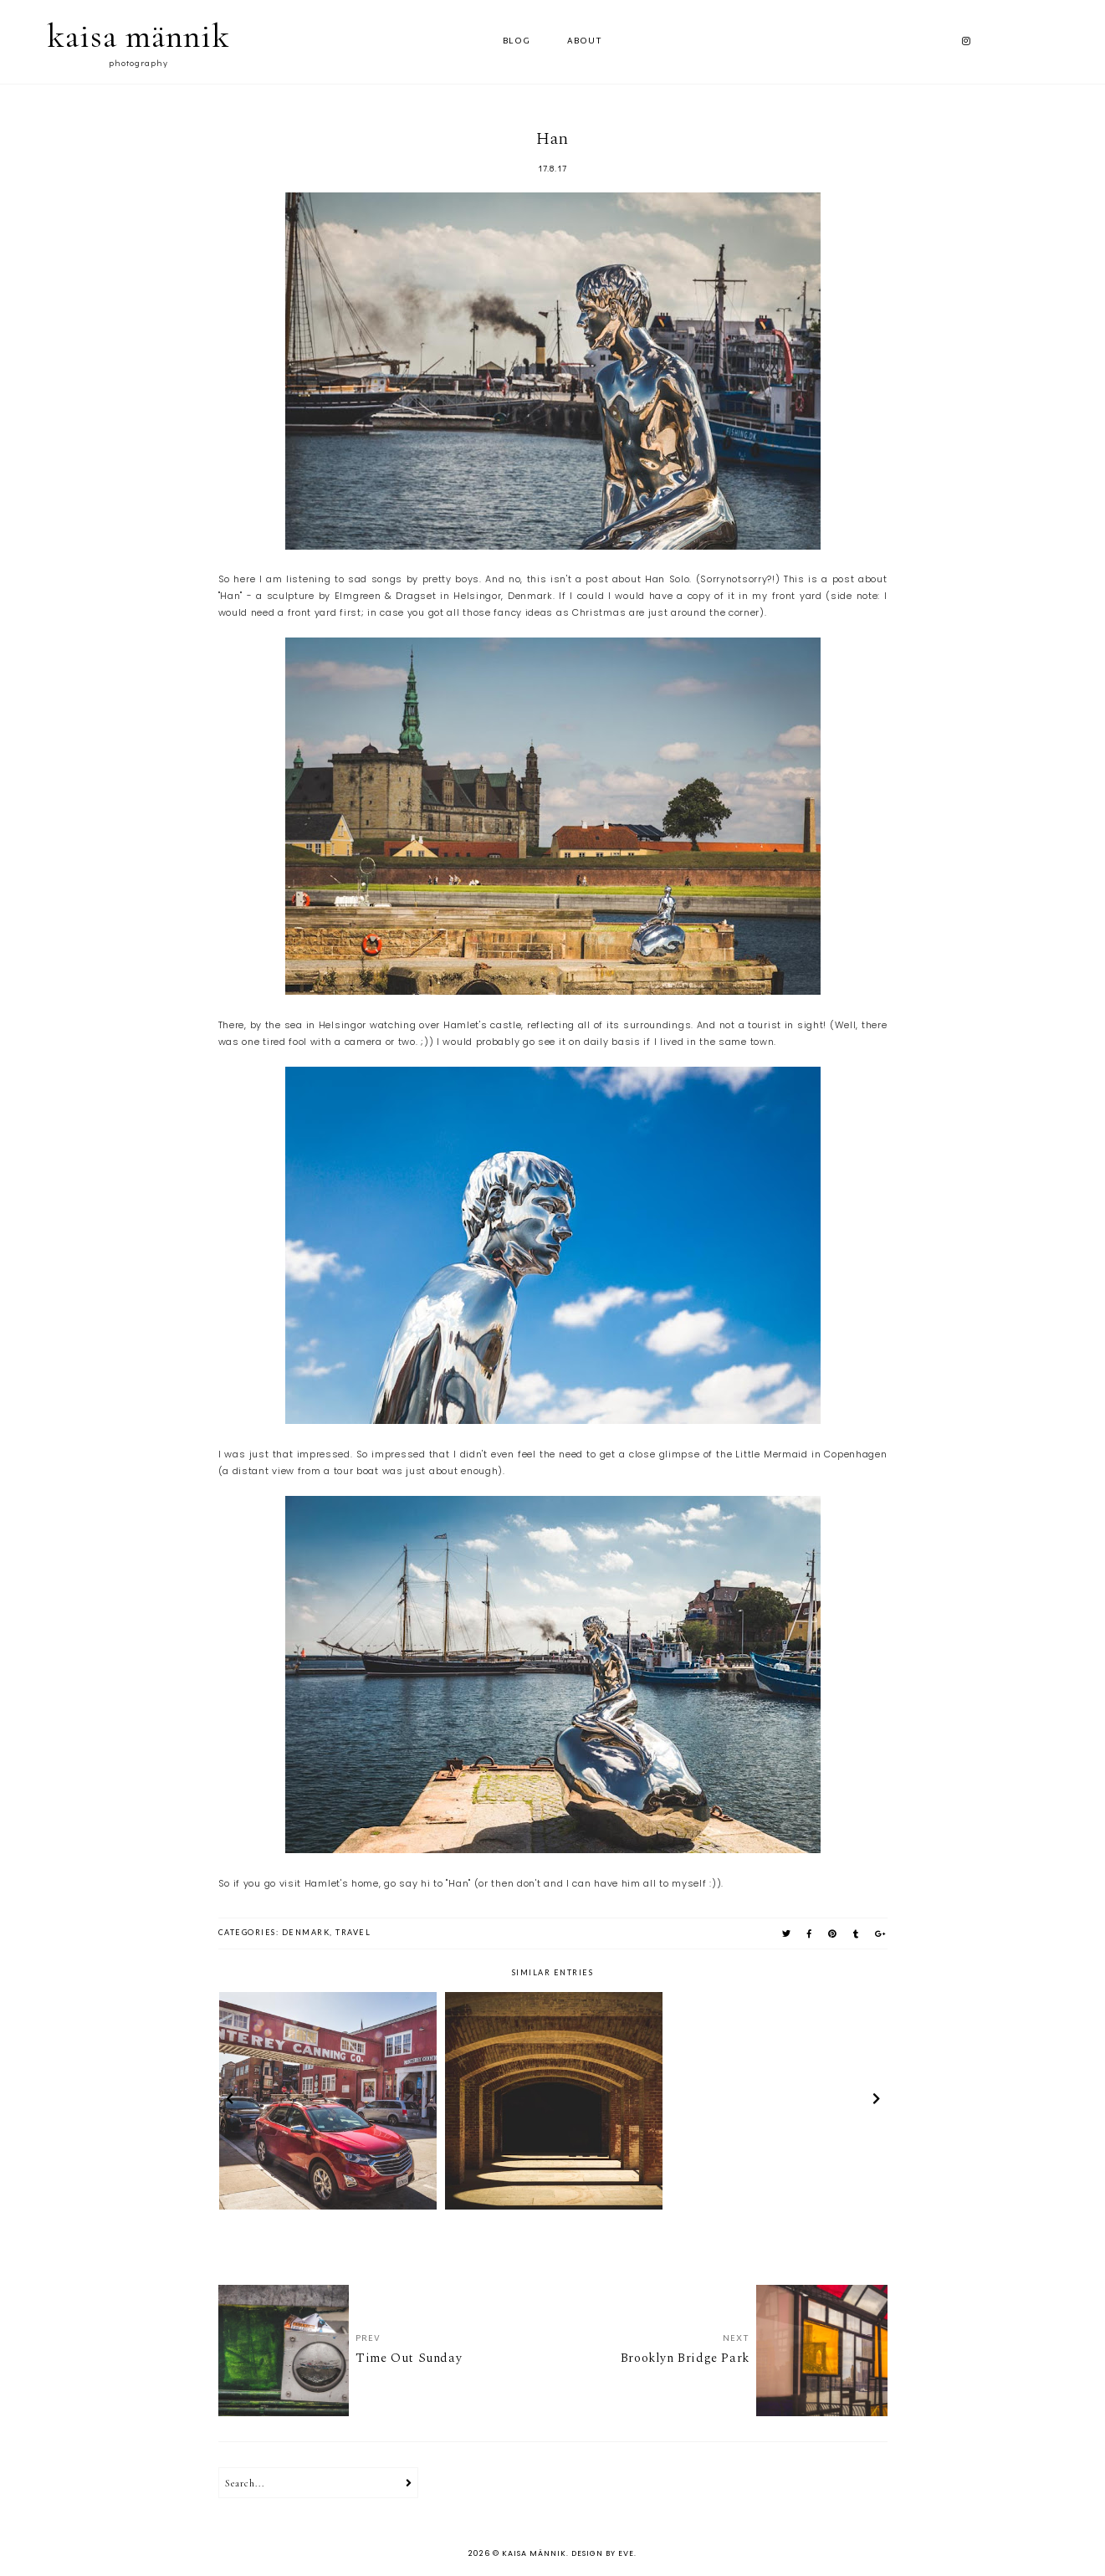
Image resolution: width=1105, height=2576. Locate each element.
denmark (306, 1932)
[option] (328, 2101)
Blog (516, 41)
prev (229, 2100)
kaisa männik (138, 36)
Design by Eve (602, 2553)
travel (353, 1932)
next (876, 2100)
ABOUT (584, 41)
